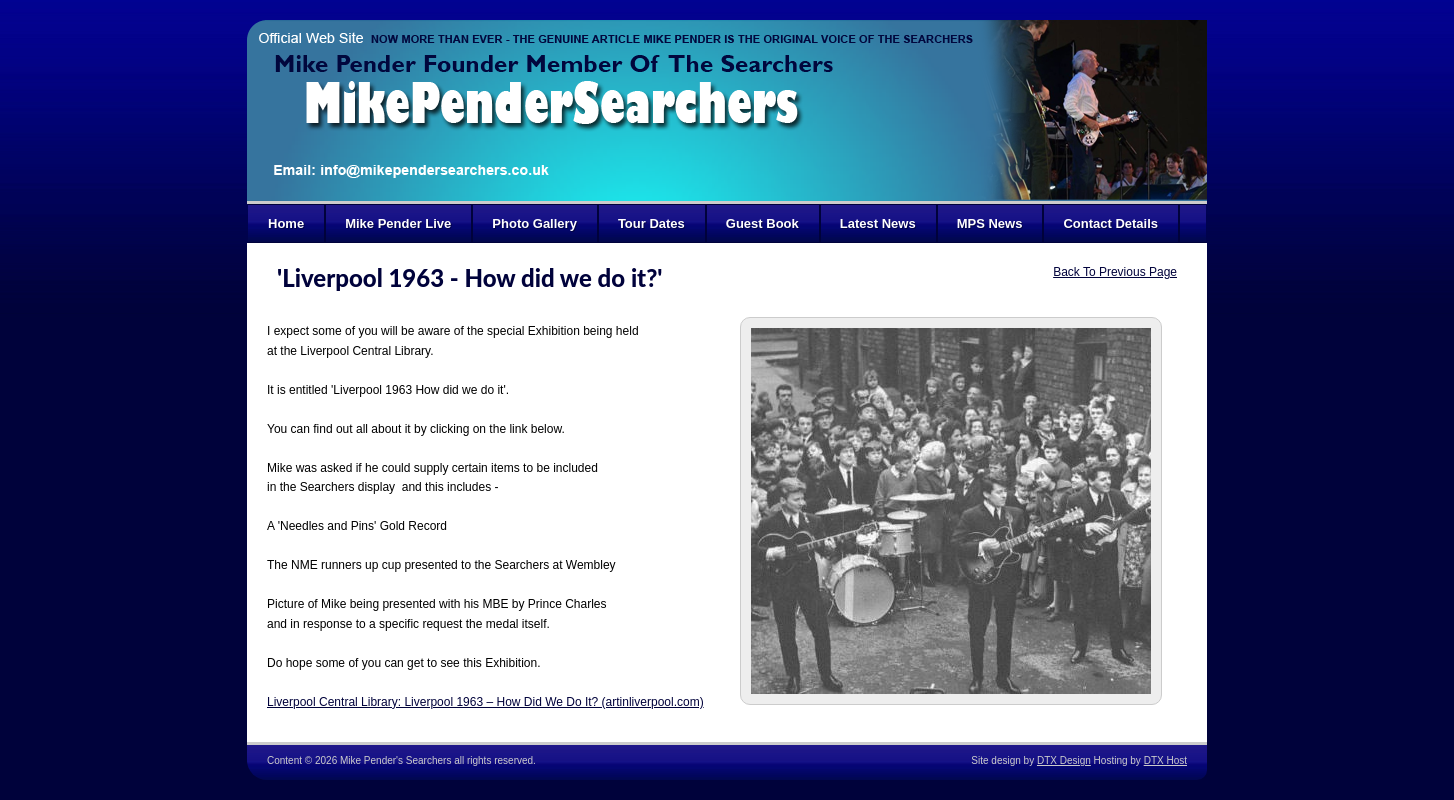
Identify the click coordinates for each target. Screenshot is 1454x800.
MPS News (990, 223)
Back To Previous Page (1115, 272)
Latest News (878, 223)
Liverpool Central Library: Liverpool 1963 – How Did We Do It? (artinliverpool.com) (485, 702)
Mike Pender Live (398, 223)
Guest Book (762, 223)
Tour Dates (651, 223)
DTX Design (1064, 760)
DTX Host (1165, 760)
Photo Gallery (534, 223)
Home (286, 223)
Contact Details (1110, 223)
